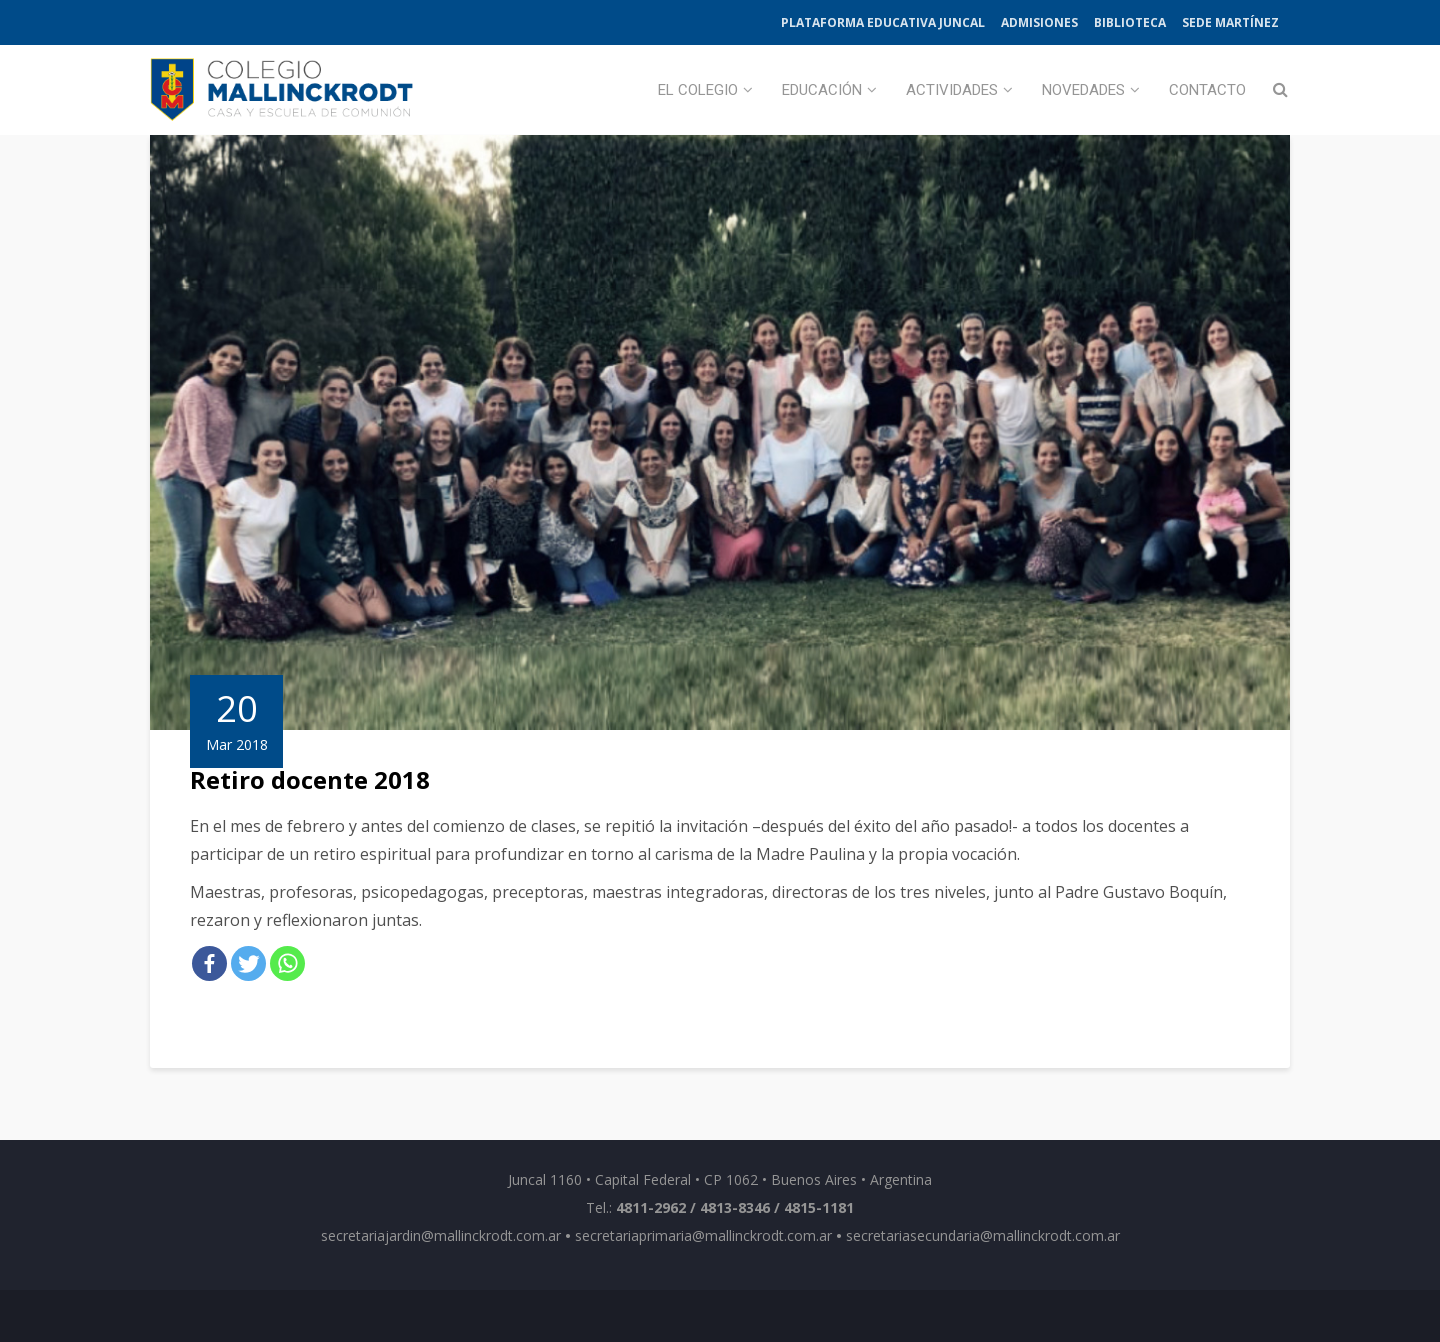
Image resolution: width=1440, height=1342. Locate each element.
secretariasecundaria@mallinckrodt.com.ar (983, 1235)
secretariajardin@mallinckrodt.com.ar (441, 1235)
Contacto (1207, 90)
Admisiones (1039, 22)
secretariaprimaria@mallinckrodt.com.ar (703, 1235)
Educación (822, 90)
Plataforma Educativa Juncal (883, 22)
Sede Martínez (1230, 22)
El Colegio (698, 90)
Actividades (952, 90)
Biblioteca (1130, 22)
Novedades (1083, 90)
